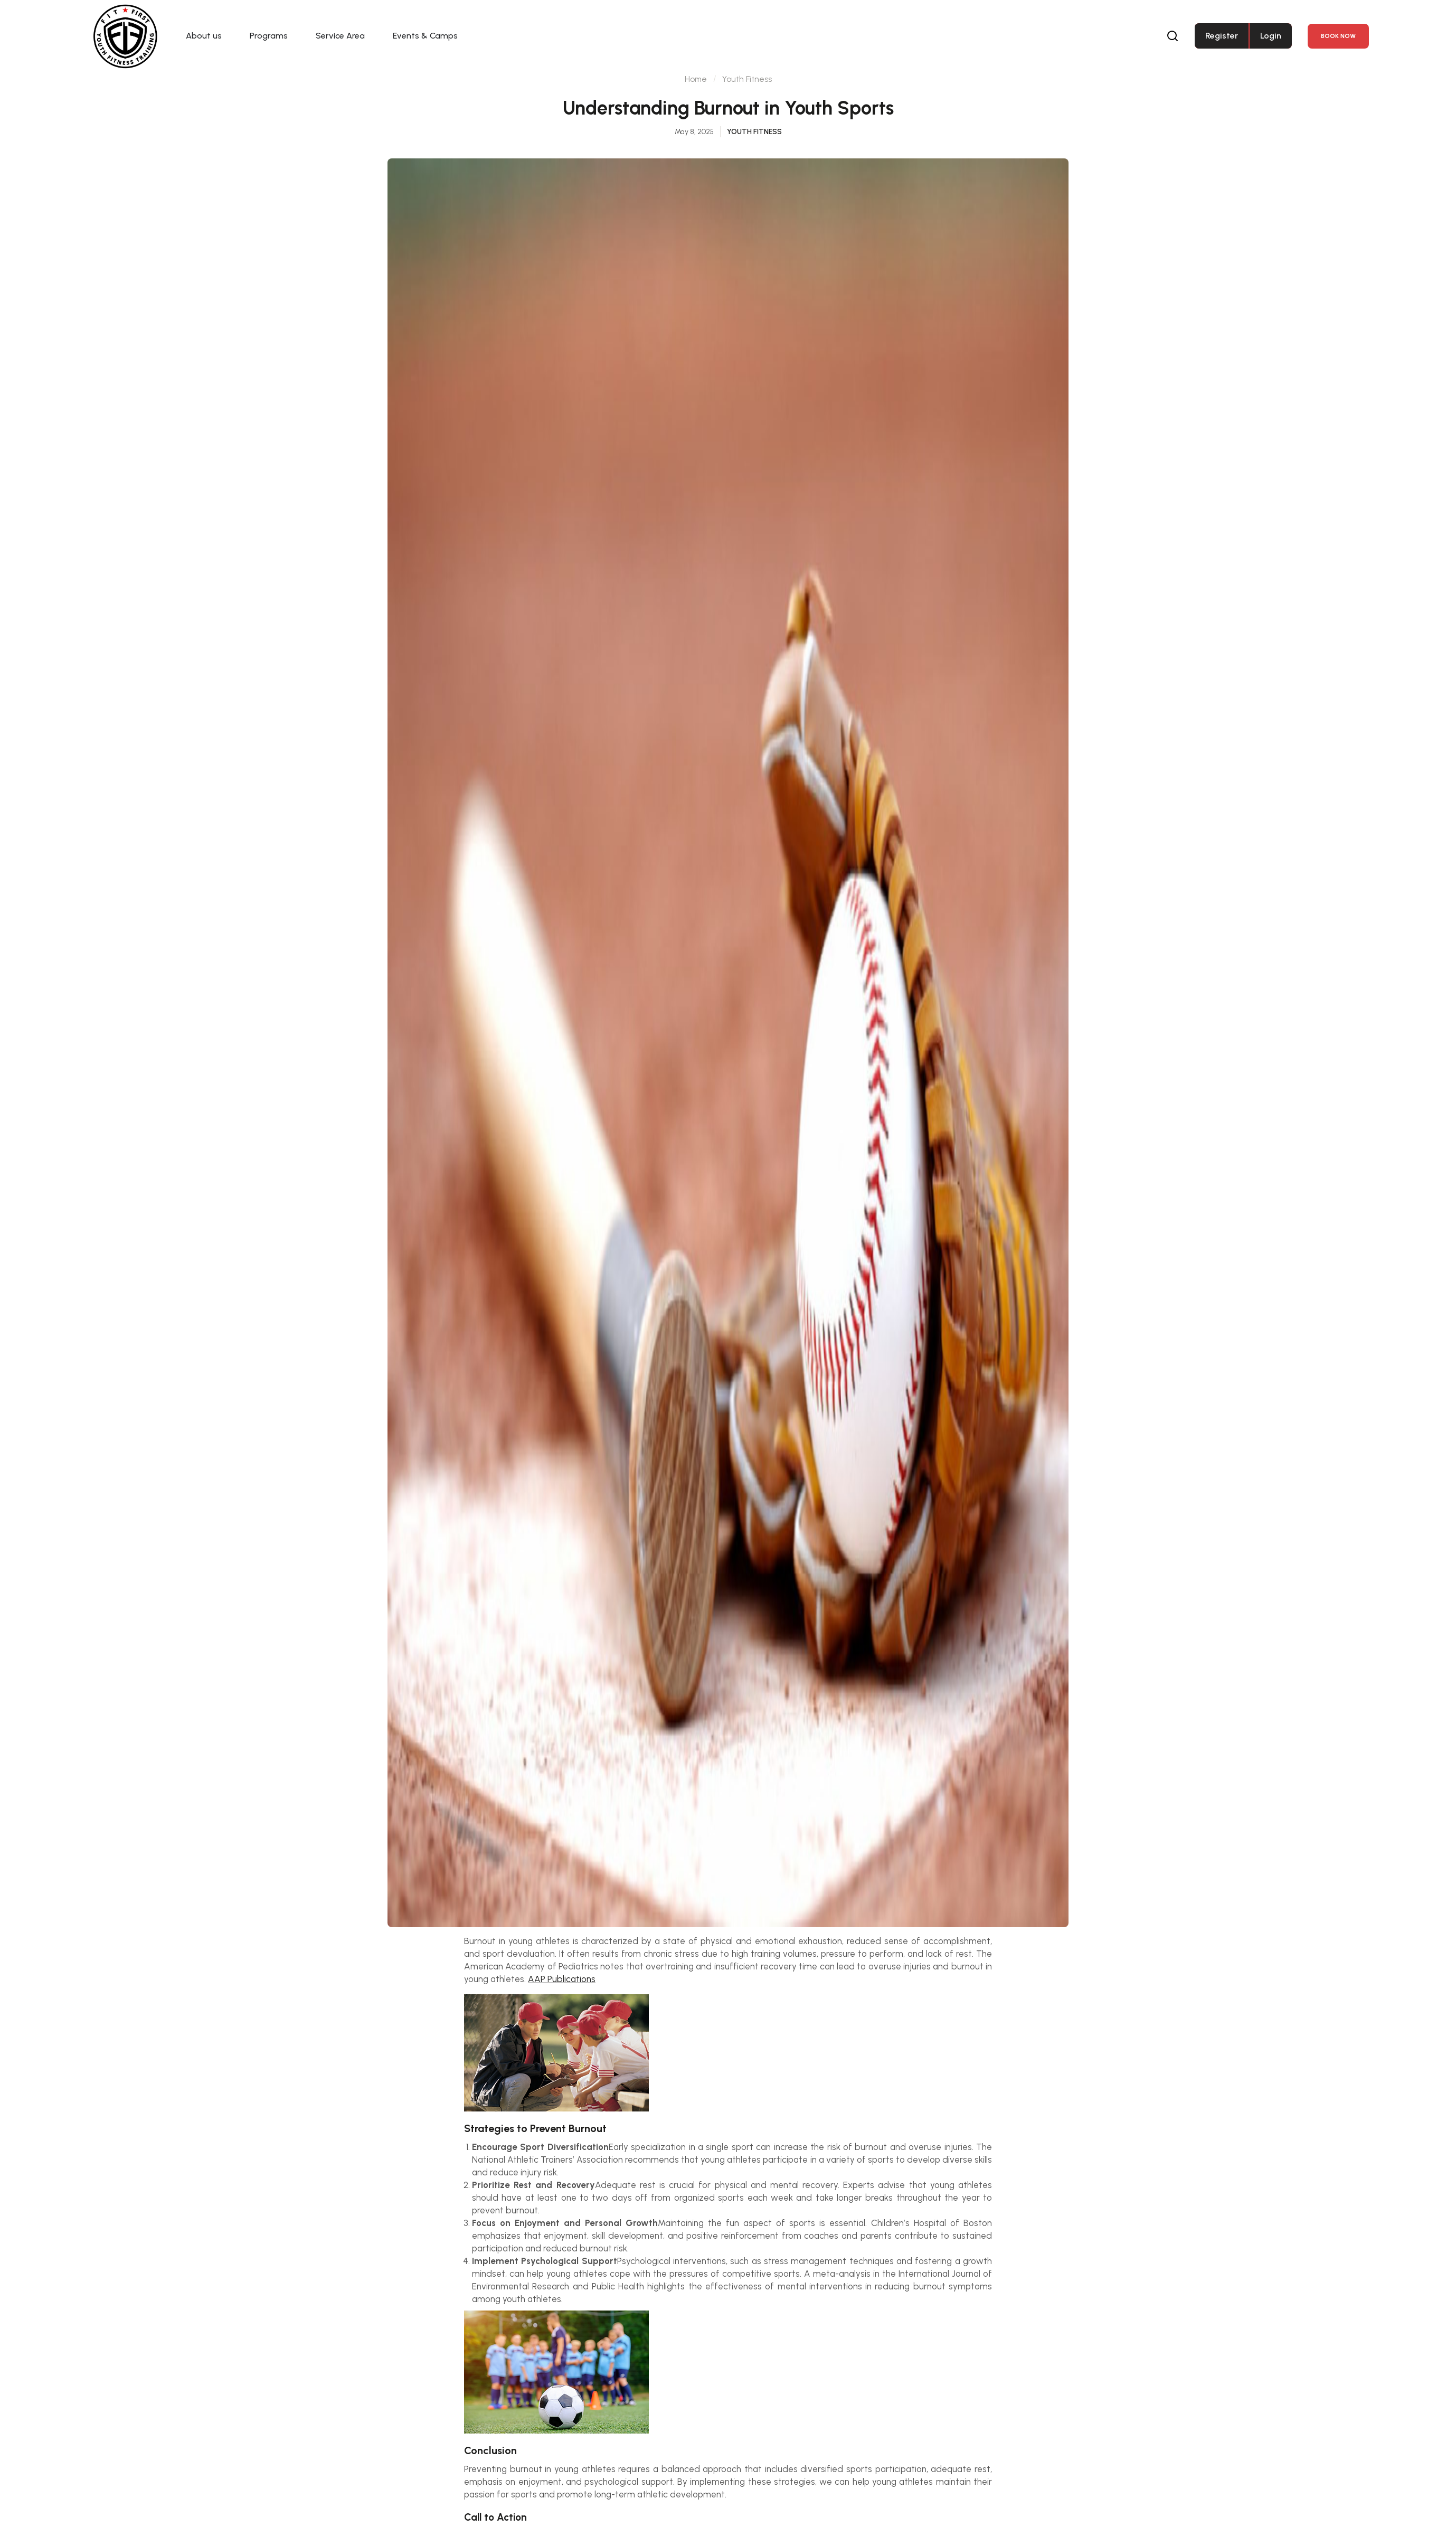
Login (1270, 36)
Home (695, 100)
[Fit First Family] (125, 36)
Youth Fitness (747, 100)
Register (1221, 36)
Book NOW (1338, 36)
